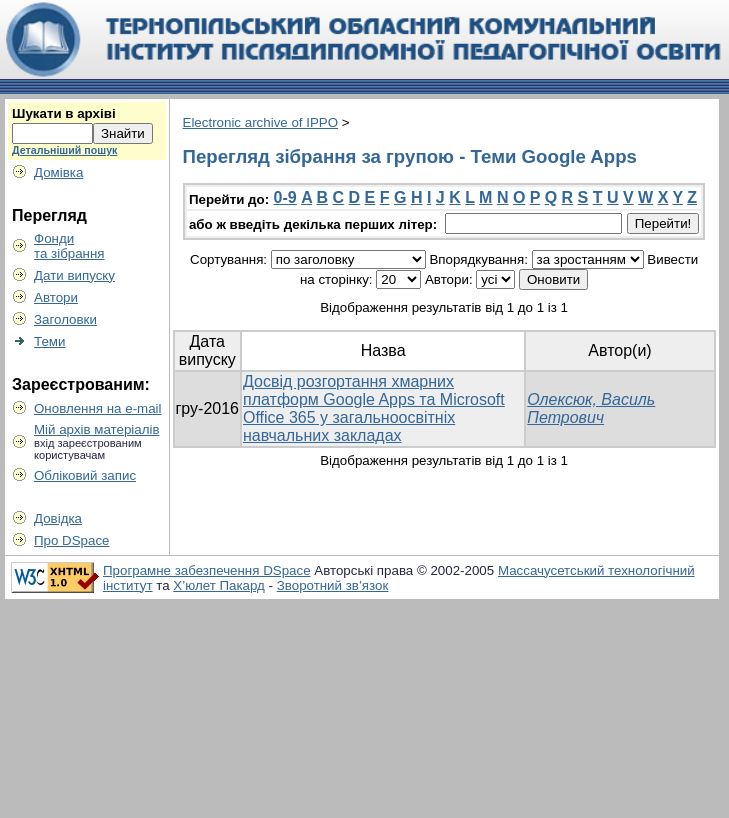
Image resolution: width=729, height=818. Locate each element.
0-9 (285, 197)
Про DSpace (72, 540)
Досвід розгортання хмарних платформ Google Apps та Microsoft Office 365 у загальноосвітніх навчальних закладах (374, 408)
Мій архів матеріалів (97, 429)
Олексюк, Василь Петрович (591, 408)
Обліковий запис (85, 475)
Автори (56, 297)
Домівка (58, 172)
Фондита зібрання (69, 246)
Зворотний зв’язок (333, 585)
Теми (49, 341)
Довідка (58, 518)
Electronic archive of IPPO (261, 122)
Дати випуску (74, 275)
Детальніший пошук (64, 150)
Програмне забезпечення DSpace (207, 570)
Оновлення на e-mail (98, 408)
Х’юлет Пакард (219, 585)
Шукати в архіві (64, 113)
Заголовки (65, 319)
